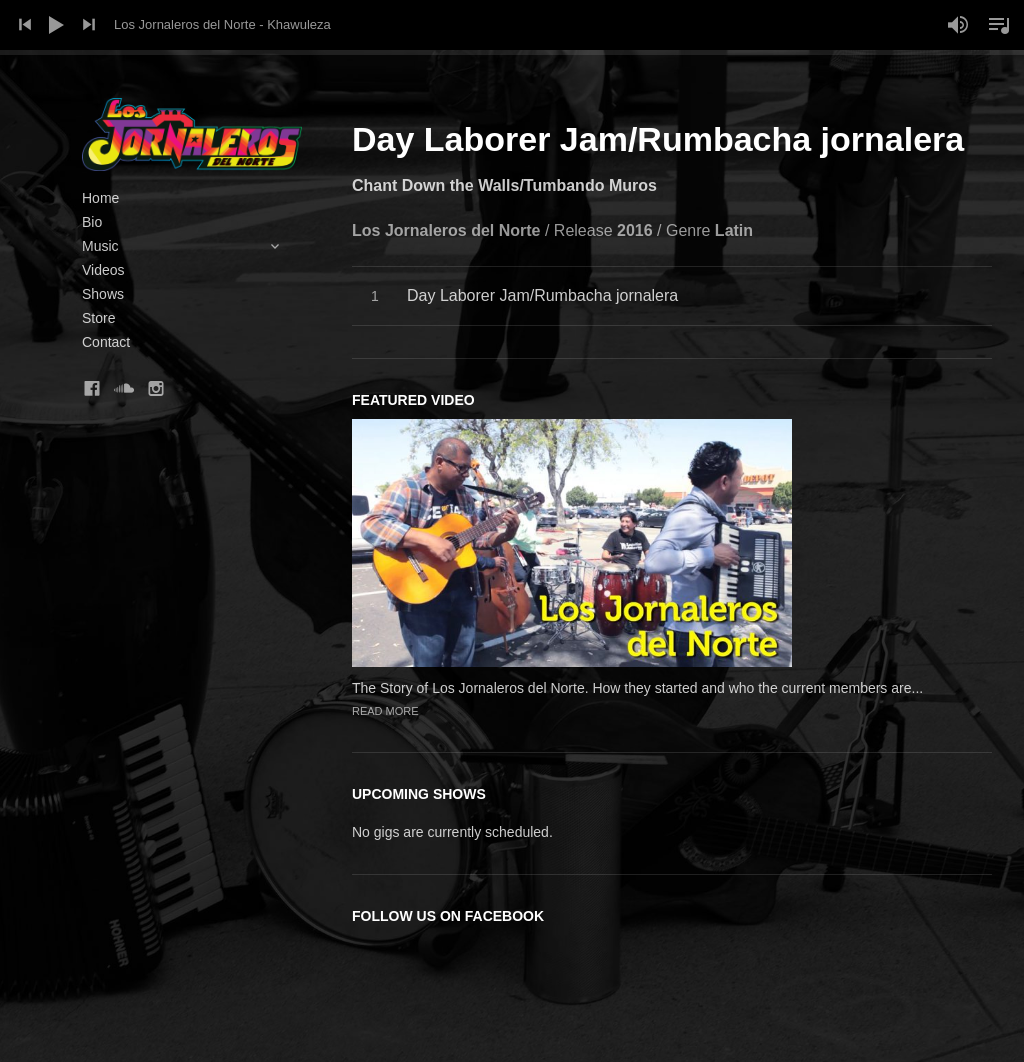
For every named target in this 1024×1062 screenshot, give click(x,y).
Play (57, 25)
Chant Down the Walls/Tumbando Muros (504, 185)
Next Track (89, 25)
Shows (103, 294)
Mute (958, 25)
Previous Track (25, 25)
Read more (385, 711)
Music (192, 246)
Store (98, 318)
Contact (106, 342)
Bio (92, 222)
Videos (103, 270)
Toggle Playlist (999, 25)
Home (100, 198)
